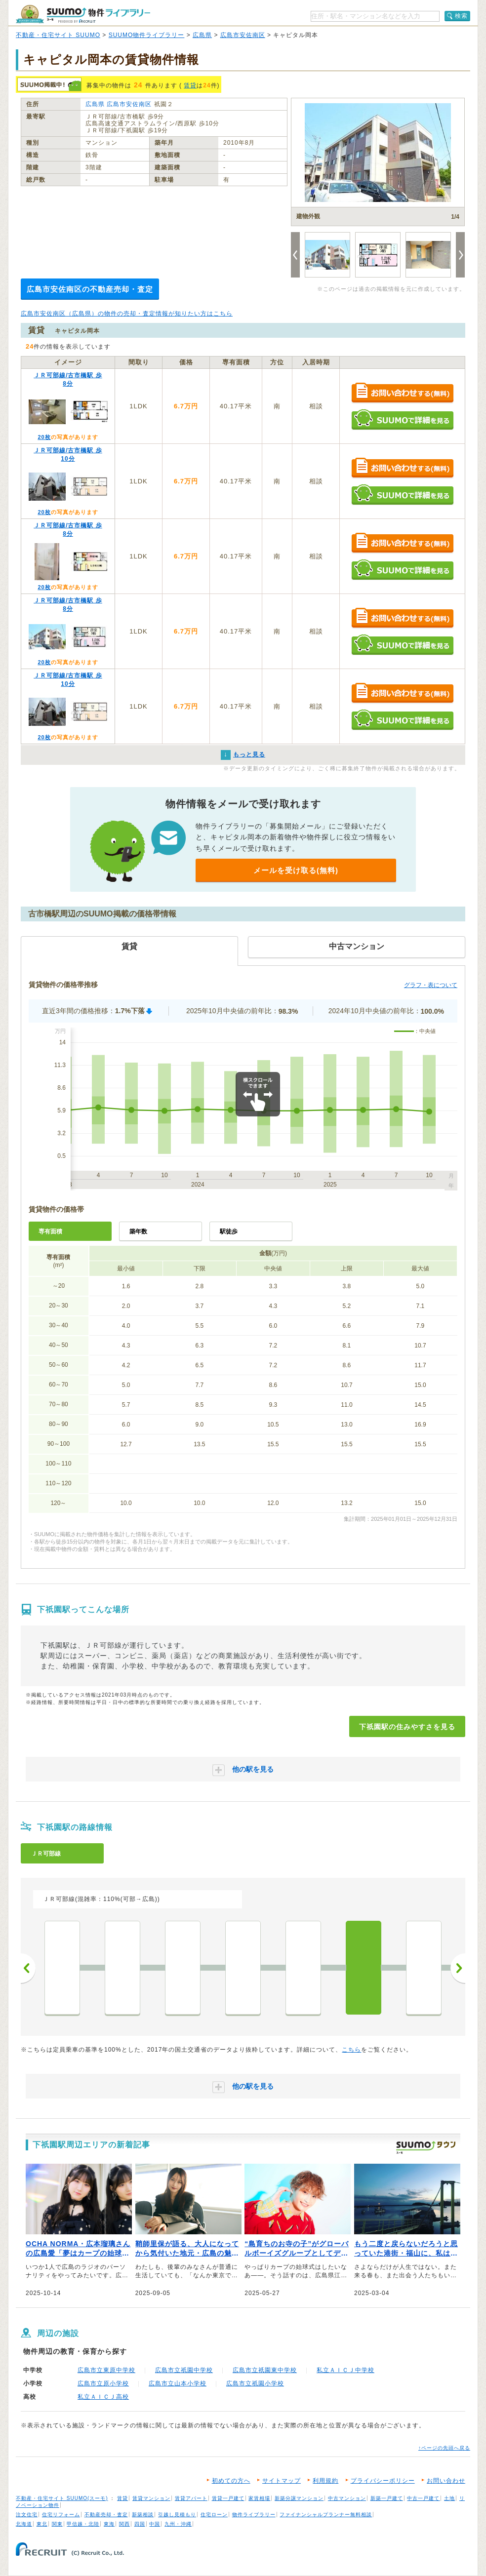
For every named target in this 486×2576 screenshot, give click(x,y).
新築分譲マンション (299, 2498)
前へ (28, 1968)
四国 (139, 2524)
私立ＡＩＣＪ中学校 (345, 2370)
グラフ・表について (430, 985)
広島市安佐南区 (242, 35)
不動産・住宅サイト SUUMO (58, 35)
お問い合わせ (446, 2480)
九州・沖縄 (178, 2524)
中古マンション (347, 2498)
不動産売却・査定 (106, 2514)
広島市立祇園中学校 (184, 2370)
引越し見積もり (177, 2514)
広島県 (202, 35)
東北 (42, 2524)
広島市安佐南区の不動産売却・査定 (90, 289)
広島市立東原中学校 (106, 2370)
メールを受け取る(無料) (295, 870)
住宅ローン (214, 2514)
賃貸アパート (191, 2498)
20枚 (44, 437)
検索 (461, 15)
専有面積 (50, 1231)
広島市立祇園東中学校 (265, 2370)
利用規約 (325, 2480)
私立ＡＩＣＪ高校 (103, 2396)
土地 (449, 2498)
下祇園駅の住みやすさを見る (407, 1727)
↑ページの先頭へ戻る (444, 2448)
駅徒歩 (229, 1231)
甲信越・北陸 (83, 2524)
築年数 (138, 1231)
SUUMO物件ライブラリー (147, 35)
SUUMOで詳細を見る (402, 419)
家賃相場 (259, 2498)
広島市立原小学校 (103, 2383)
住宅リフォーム (61, 2514)
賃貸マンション (151, 2498)
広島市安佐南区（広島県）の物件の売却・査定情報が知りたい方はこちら (127, 313)
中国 (154, 2524)
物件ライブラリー (254, 2514)
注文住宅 (27, 2514)
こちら (351, 2049)
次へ (457, 1968)
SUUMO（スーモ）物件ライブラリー (83, 14)
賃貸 (190, 85)
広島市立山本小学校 (177, 2383)
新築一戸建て (386, 2498)
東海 (109, 2524)
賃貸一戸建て (228, 2498)
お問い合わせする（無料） (402, 393)
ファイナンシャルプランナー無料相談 (326, 2514)
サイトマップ (281, 2480)
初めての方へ (231, 2480)
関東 (57, 2524)
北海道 (24, 2524)
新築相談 (143, 2514)
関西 (124, 2524)
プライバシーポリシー (383, 2480)
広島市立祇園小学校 (255, 2383)
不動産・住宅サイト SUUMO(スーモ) (62, 2498)
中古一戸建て (423, 2498)
